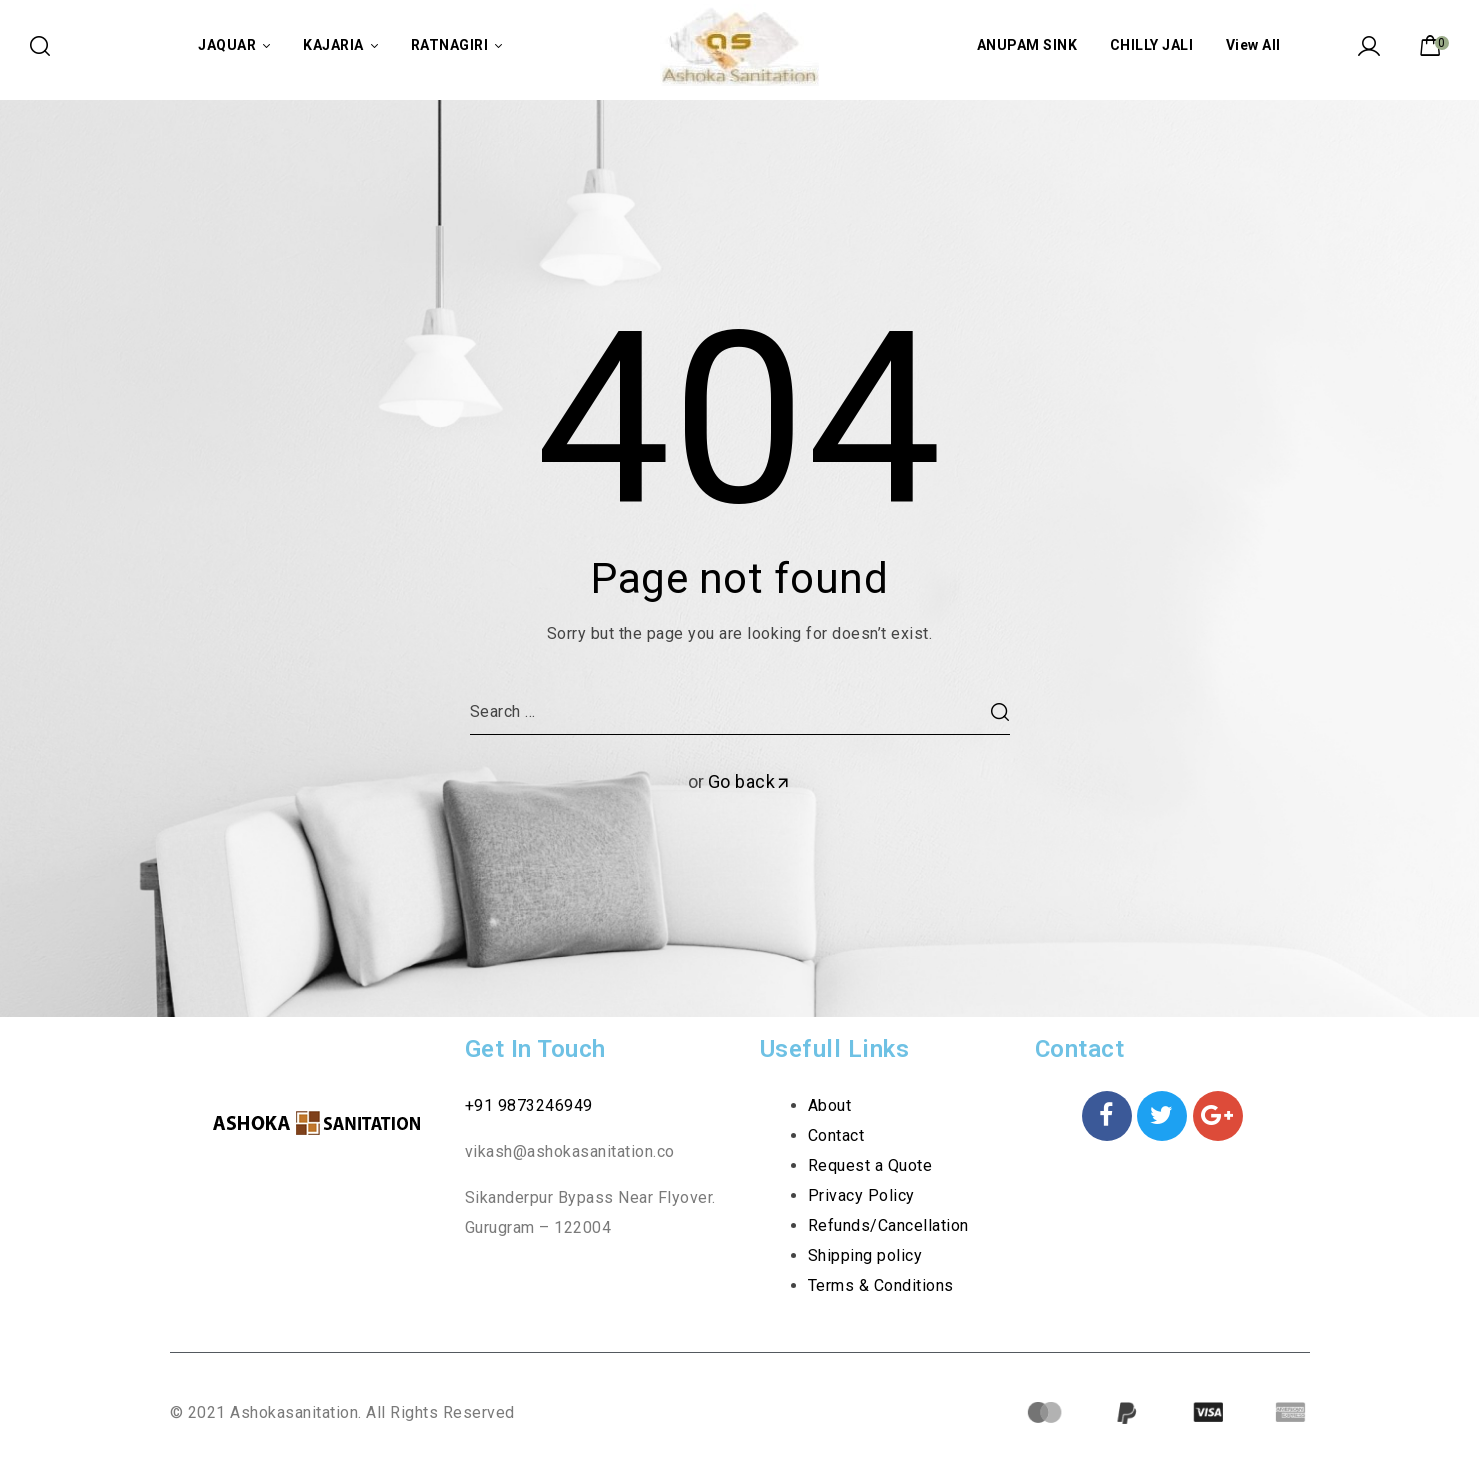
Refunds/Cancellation (888, 1225)
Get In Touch (535, 1049)
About (830, 1105)
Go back (750, 781)
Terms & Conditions (881, 1285)
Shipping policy (865, 1255)
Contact (836, 1135)
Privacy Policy (861, 1195)
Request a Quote (870, 1165)
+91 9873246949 (529, 1105)
